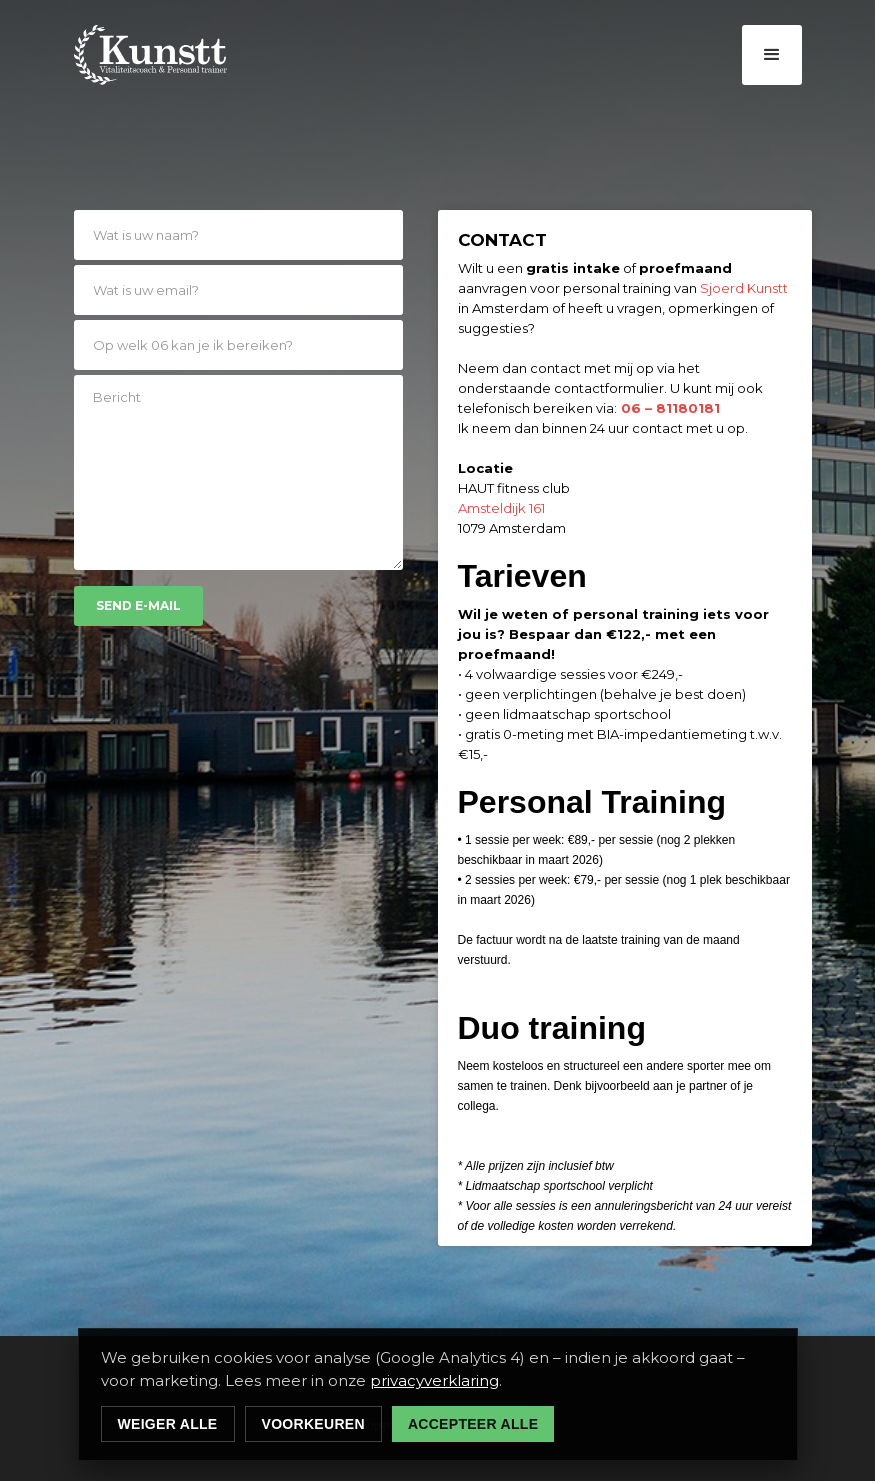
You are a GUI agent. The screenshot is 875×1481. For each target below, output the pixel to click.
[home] (151, 55)
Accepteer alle (473, 1424)
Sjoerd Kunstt (744, 288)
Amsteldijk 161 (501, 508)
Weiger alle (168, 1424)
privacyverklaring (434, 1380)
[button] (772, 55)
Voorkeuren (313, 1424)
